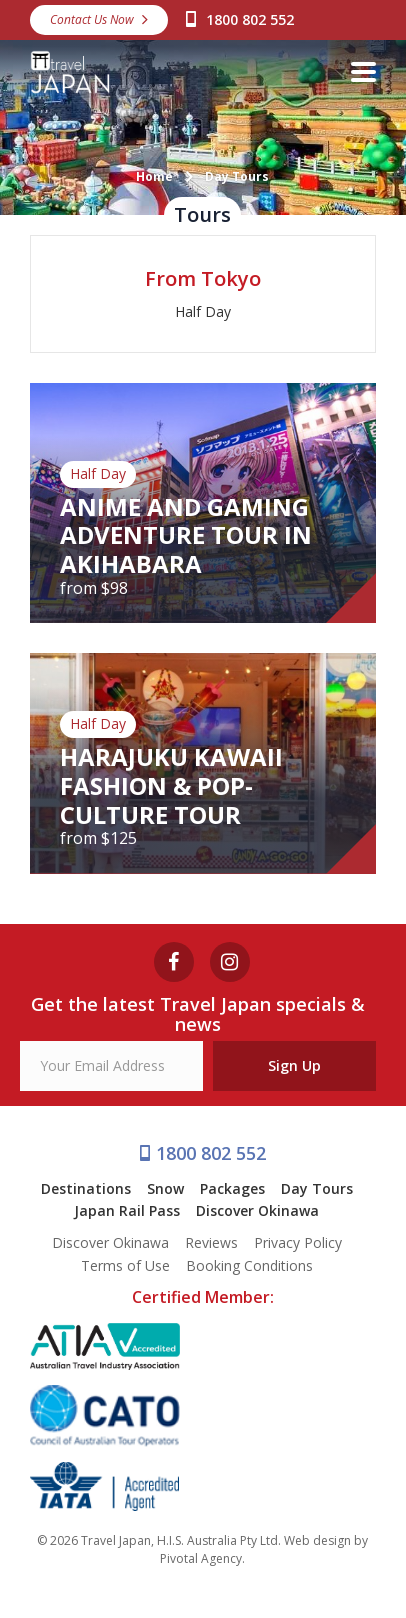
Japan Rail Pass (127, 1210)
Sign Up (294, 1065)
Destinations (86, 1188)
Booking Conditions (249, 1265)
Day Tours (317, 1188)
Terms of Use (125, 1265)
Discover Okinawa (257, 1210)
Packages (232, 1188)
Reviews (211, 1242)
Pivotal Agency (201, 1558)
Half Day (203, 311)
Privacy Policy (298, 1242)
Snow (165, 1188)
